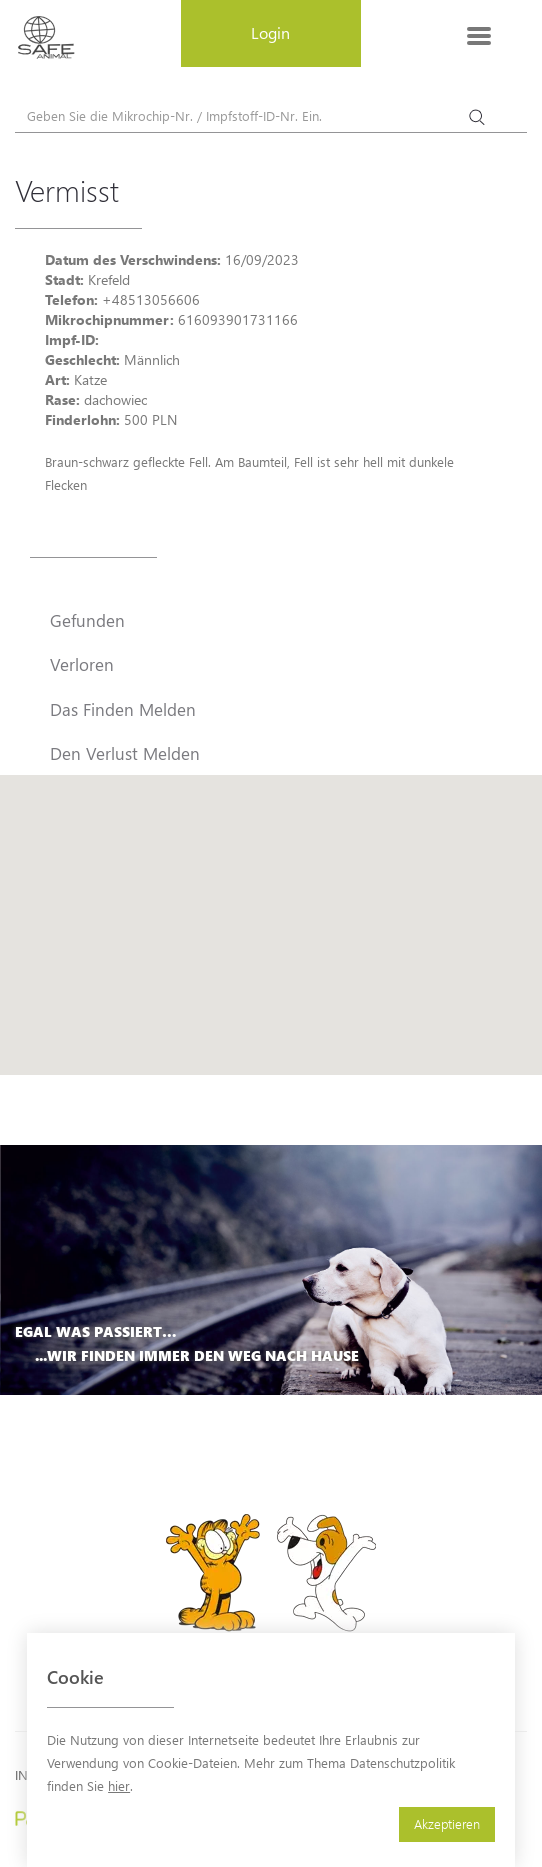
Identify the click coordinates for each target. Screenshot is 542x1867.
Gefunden (87, 620)
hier (119, 1785)
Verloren (82, 664)
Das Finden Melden (123, 709)
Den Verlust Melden (125, 753)
